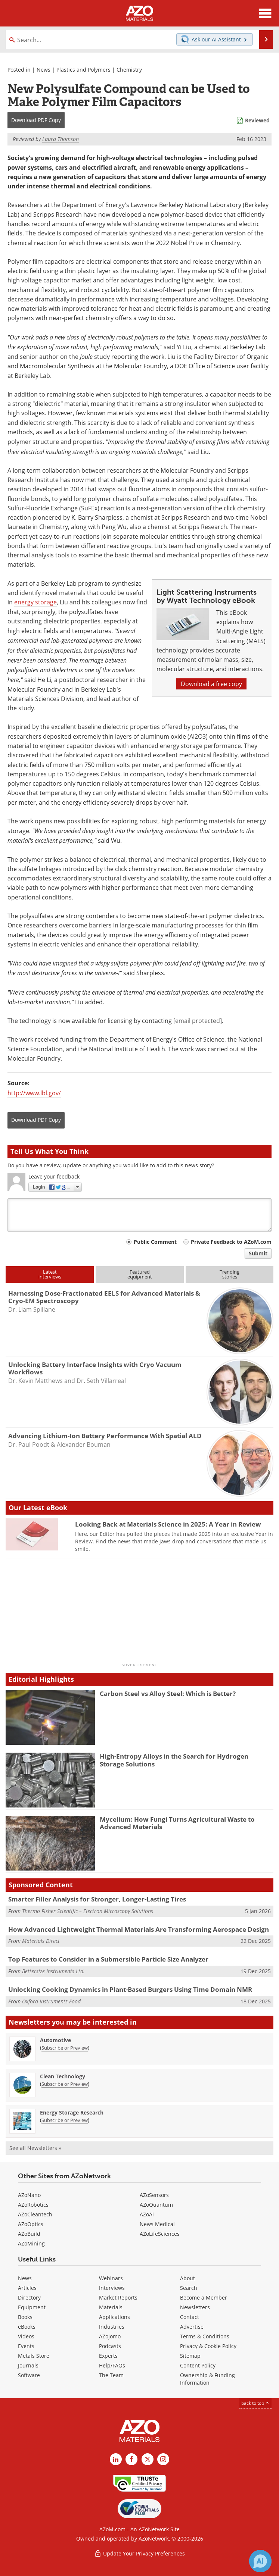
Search (188, 2287)
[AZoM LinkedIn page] (116, 2459)
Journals (28, 2365)
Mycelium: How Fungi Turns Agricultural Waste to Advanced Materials (177, 1823)
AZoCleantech (35, 2214)
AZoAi (147, 2214)
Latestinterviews (49, 1274)
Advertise (192, 2326)
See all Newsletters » (35, 2147)
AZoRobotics (33, 2204)
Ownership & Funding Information (207, 2379)
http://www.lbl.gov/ (34, 1093)
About (187, 2278)
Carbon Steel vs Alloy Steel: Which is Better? (168, 1693)
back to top (255, 2403)
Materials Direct (41, 1940)
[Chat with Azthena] (260, 2561)
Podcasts (110, 2346)
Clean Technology (62, 2076)
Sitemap (190, 2355)
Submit (258, 1253)
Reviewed (257, 120)
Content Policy (198, 2365)
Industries (111, 2326)
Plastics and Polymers (83, 69)
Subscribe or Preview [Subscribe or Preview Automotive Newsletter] (64, 2047)
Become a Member (203, 2297)
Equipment (32, 2307)
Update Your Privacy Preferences (139, 2553)
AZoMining (31, 2243)
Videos (26, 2336)
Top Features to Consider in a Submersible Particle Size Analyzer (108, 1959)
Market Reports (118, 2297)
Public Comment (155, 1241)
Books (25, 2316)
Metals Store (33, 2355)
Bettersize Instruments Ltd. (53, 1971)
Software (29, 2375)
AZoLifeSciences (160, 2233)
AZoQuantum (156, 2204)
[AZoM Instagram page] (163, 2459)
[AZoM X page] (148, 2459)
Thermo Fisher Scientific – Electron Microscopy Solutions (87, 1911)
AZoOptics (30, 2224)
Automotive (55, 2040)
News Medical (157, 2224)
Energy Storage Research (71, 2112)
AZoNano (29, 2194)
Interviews (112, 2287)
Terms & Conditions (204, 2336)
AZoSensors (154, 2194)
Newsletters (195, 2307)
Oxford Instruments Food (51, 2001)
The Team (111, 2375)
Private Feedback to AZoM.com (231, 1241)
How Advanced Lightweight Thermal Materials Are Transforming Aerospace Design (138, 1929)
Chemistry (129, 69)
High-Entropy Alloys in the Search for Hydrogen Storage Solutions (174, 1760)
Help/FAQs (112, 2365)
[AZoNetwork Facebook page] (131, 2459)
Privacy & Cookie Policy (208, 2346)
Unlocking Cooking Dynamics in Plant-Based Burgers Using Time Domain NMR (130, 1989)
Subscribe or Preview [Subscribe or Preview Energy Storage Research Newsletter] (64, 2120)
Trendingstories (229, 1274)
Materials (111, 2307)
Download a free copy (211, 684)
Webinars (111, 2278)
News (43, 69)
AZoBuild (29, 2233)
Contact (189, 2316)
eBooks (26, 2326)
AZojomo (110, 2336)
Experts (108, 2355)
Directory (29, 2297)
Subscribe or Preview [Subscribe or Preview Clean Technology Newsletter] (64, 2084)
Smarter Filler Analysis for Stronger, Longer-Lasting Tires (97, 1899)
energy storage (35, 602)
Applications (114, 2316)
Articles (27, 2287)
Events (26, 2346)
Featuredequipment (139, 1274)
